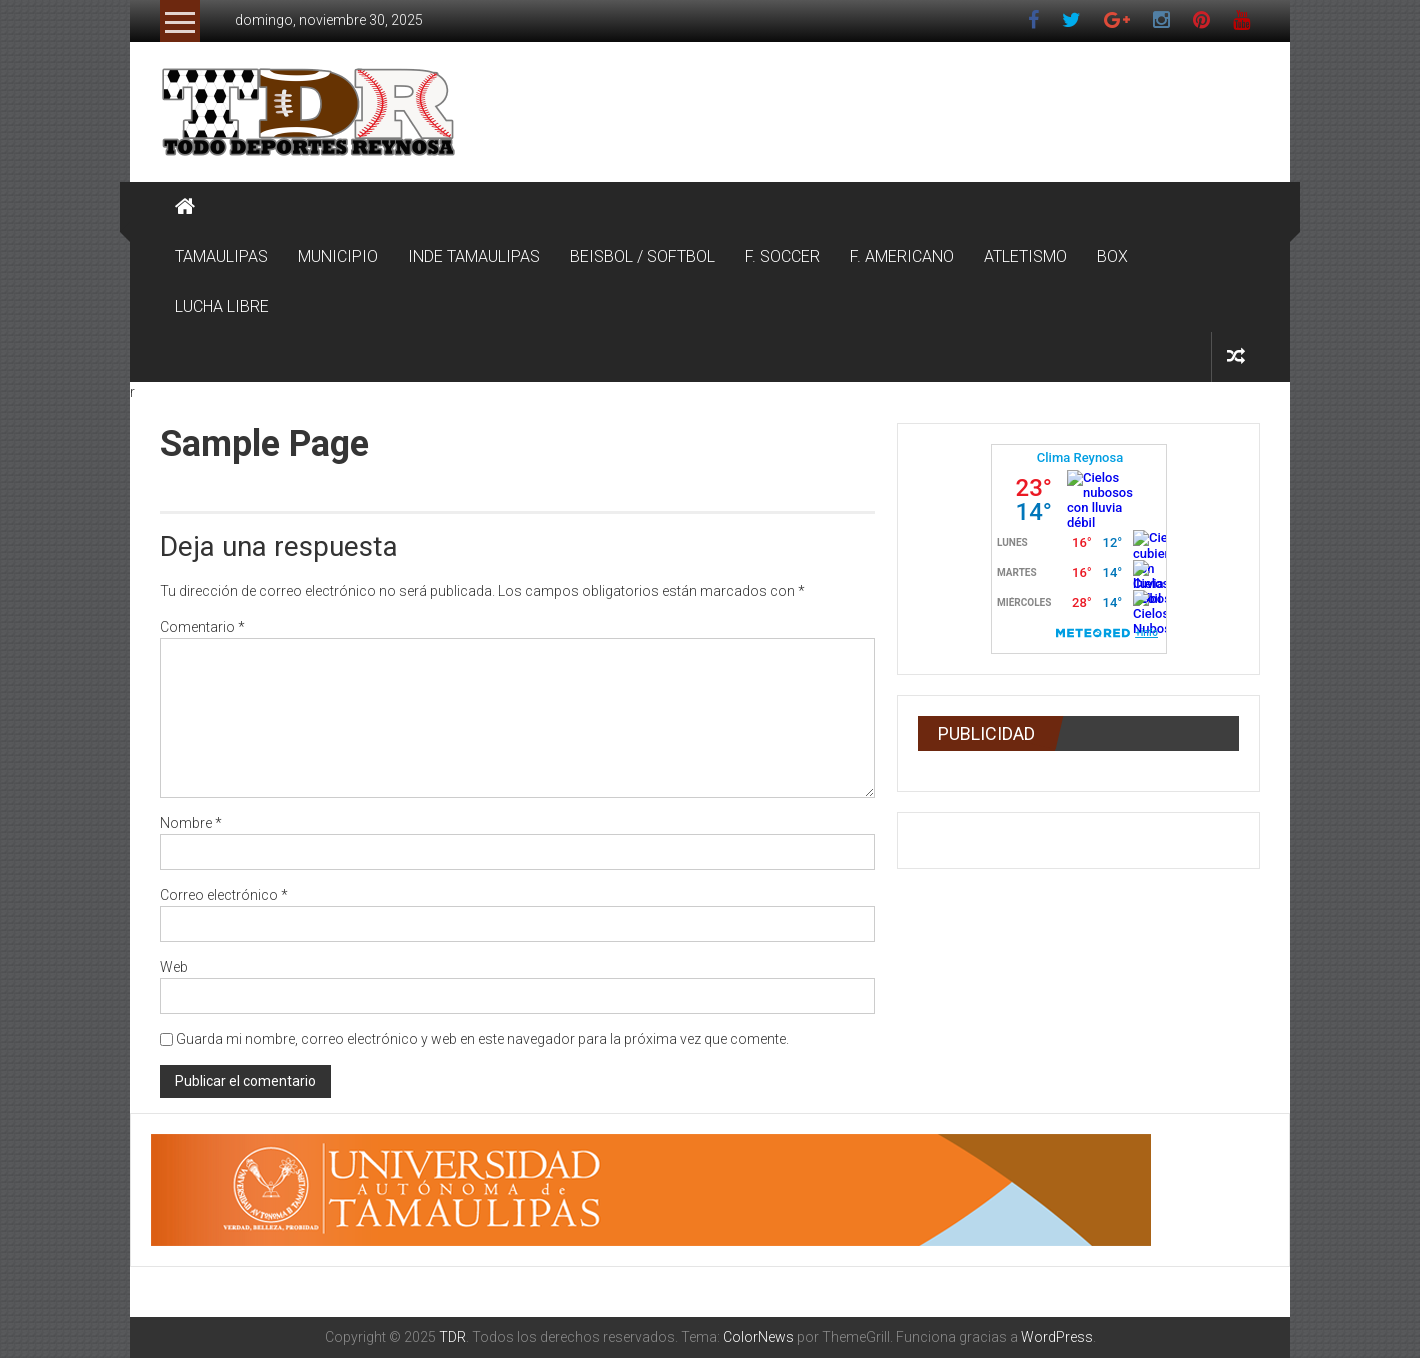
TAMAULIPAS (221, 256)
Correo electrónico (224, 895)
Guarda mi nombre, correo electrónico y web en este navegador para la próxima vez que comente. (482, 1039)
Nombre (191, 823)
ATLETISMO (1025, 256)
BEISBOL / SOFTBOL (642, 256)
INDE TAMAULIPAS (474, 256)
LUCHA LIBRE (222, 306)
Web (174, 967)
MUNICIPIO (338, 256)
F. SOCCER (782, 256)
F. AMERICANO (902, 256)
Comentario (202, 627)
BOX (1112, 256)
